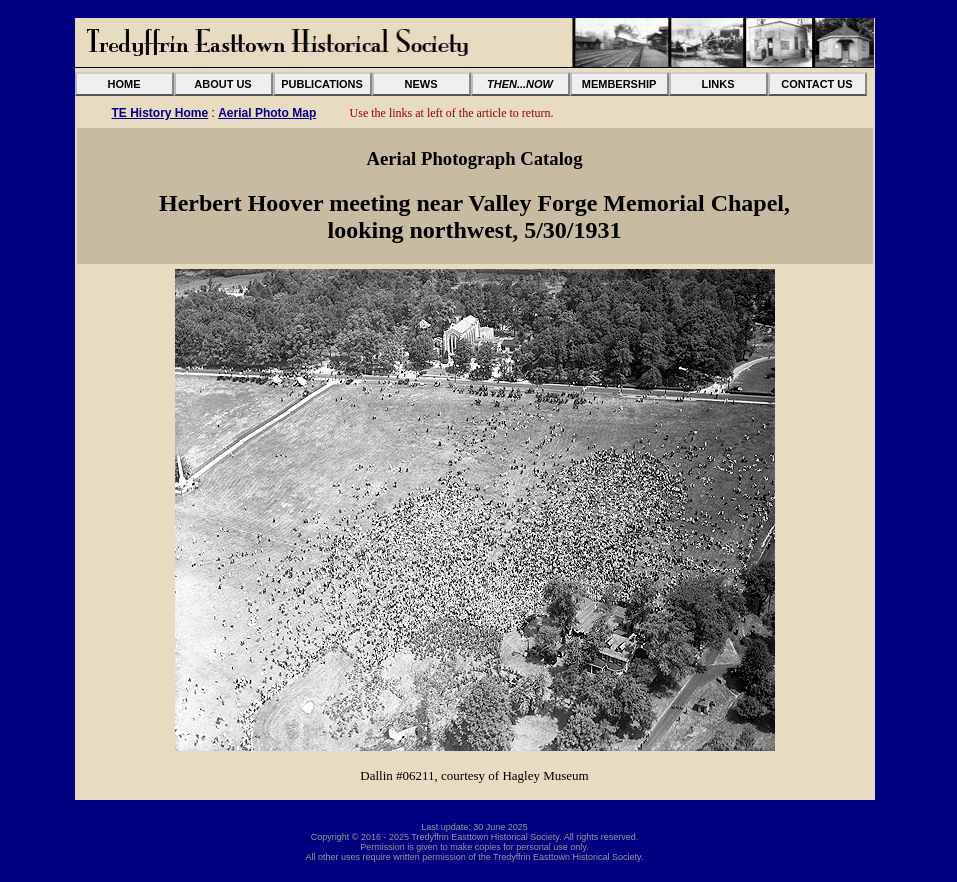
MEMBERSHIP (619, 84)
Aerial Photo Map (267, 113)
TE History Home (160, 113)
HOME (124, 84)
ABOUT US (222, 84)
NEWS (421, 84)
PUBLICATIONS (322, 84)
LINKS (718, 84)
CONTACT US (816, 84)
